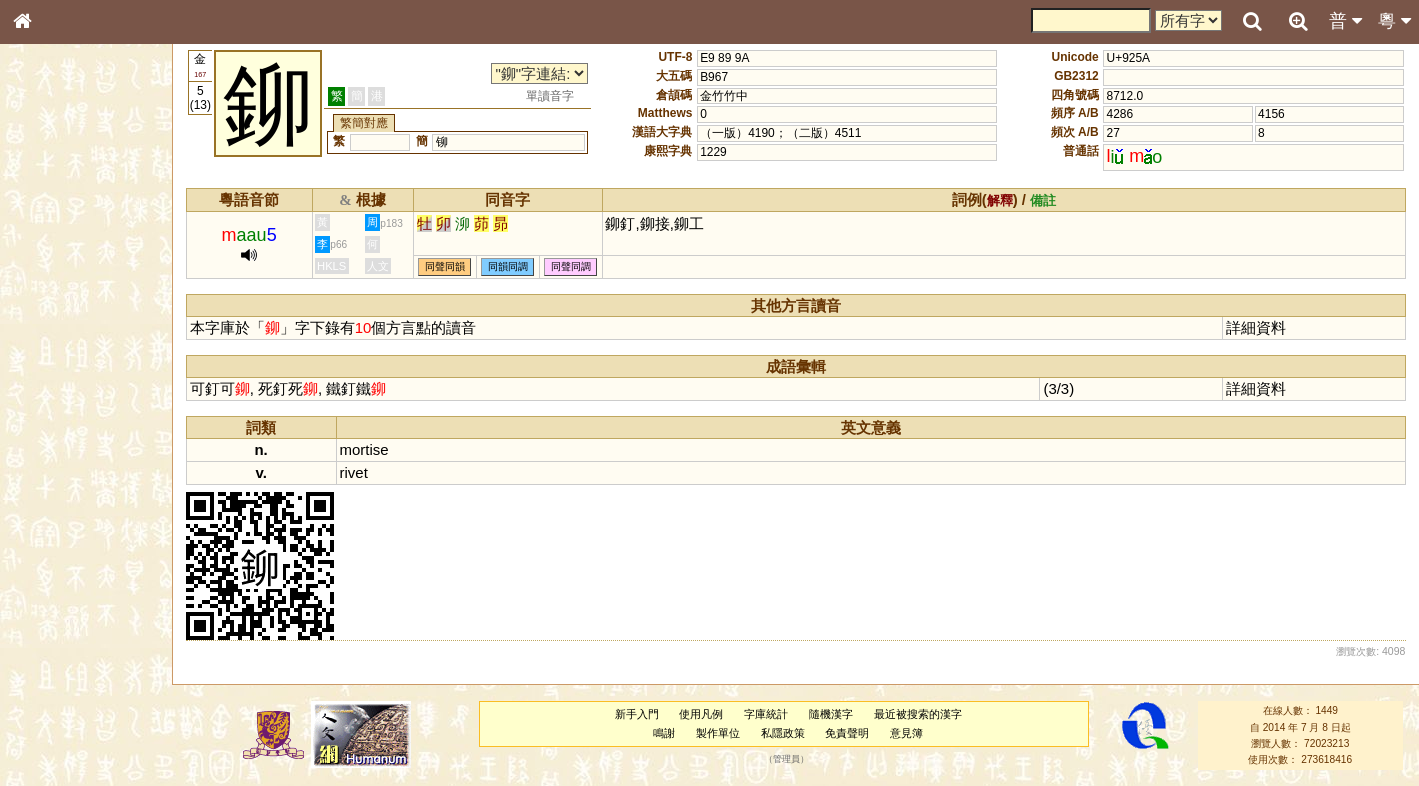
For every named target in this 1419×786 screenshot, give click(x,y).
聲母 (40, 536)
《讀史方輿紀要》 (73, 647)
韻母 (68, 536)
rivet (354, 472)
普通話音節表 (61, 555)
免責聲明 (847, 733)
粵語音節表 (55, 398)
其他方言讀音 (61, 574)
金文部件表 (55, 326)
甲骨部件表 (55, 306)
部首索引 (49, 268)
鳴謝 (664, 733)
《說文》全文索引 (73, 628)
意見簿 (906, 733)
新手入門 (637, 714)
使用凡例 (701, 714)
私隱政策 (783, 733)
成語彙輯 (49, 666)
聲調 (95, 536)
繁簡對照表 (55, 685)
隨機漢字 (831, 714)
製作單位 (718, 733)
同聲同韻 (445, 266)
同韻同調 (508, 266)
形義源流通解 (61, 345)
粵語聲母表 (55, 417)
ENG (88, 220)
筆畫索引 (49, 287)
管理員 (786, 760)
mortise (364, 449)
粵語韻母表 (55, 437)
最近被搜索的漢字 (918, 714)
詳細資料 (1256, 327)
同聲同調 (571, 266)
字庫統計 (766, 714)
